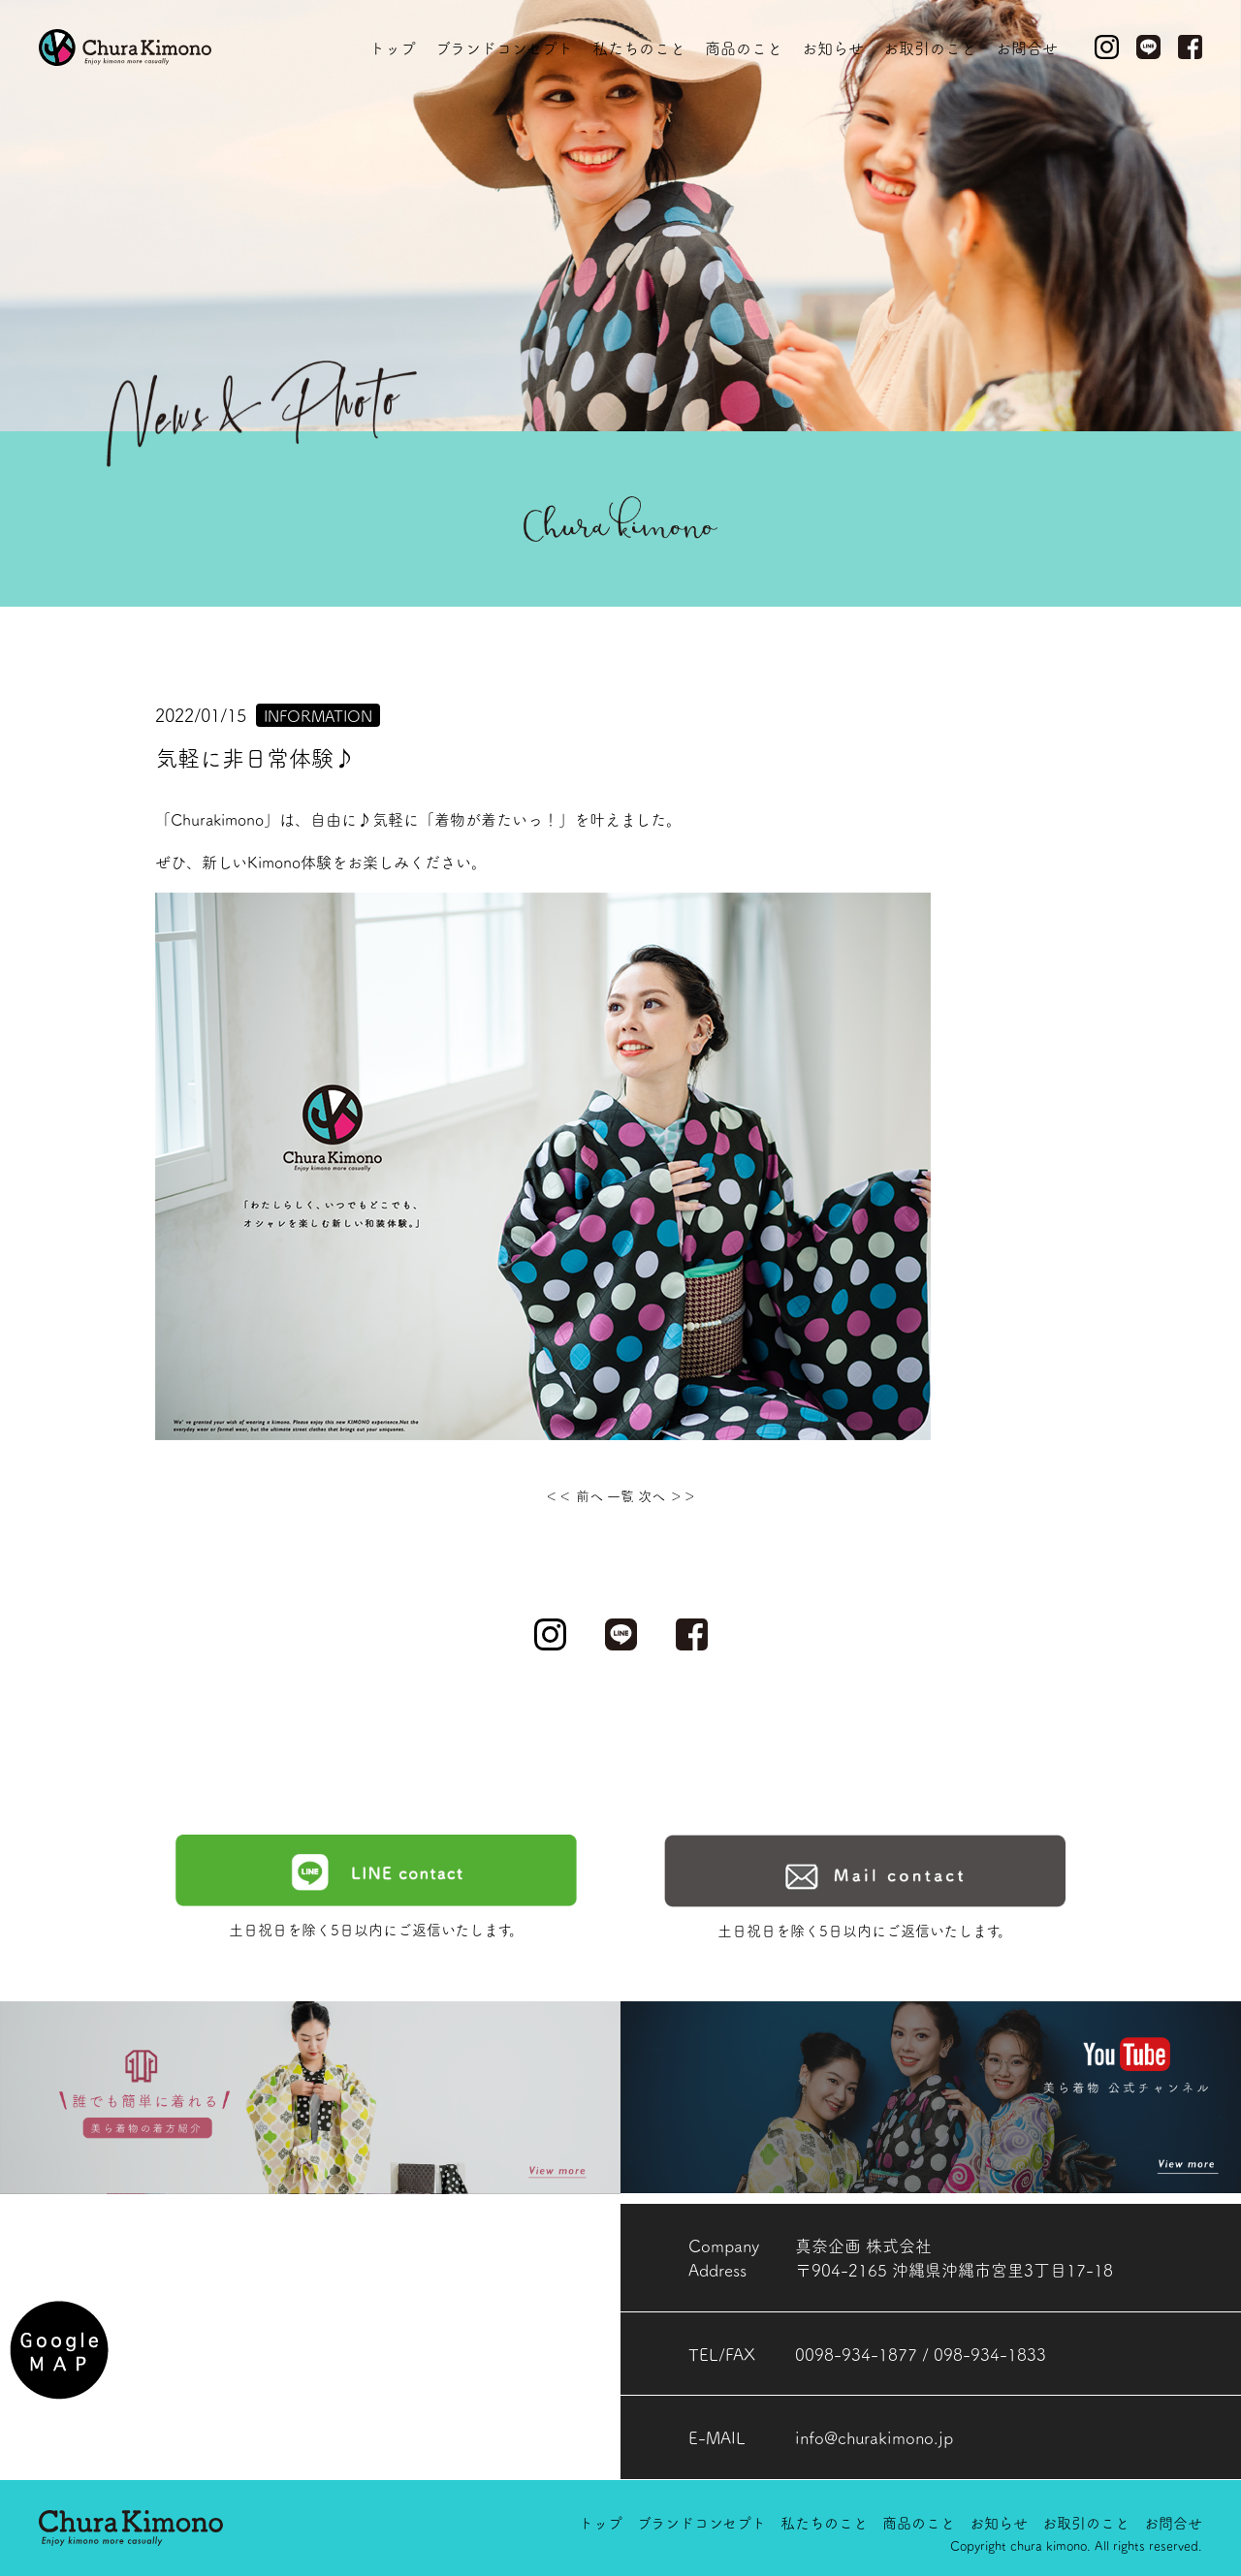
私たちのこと (638, 47)
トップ (392, 47)
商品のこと (743, 47)
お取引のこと (929, 47)
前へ (589, 1495)
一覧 (622, 1495)
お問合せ (1027, 47)
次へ (651, 1495)
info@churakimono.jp (874, 2437)
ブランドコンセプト (504, 47)
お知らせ (833, 47)
